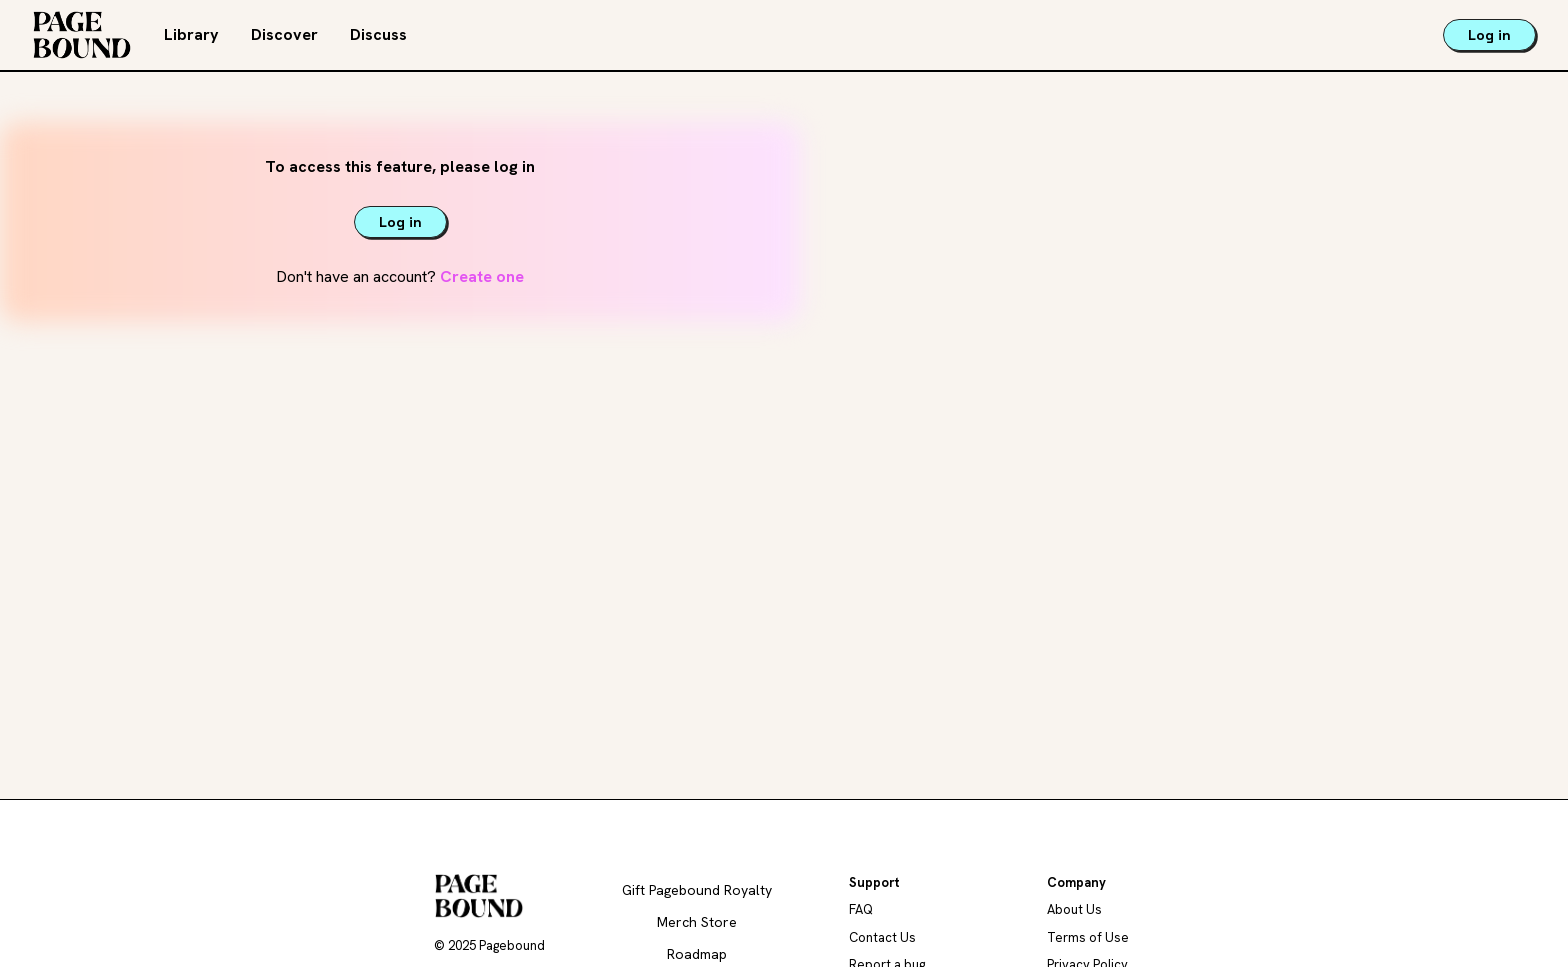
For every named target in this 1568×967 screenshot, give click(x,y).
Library (191, 34)
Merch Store (697, 922)
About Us (1074, 909)
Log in (1489, 35)
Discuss (378, 34)
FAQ (861, 909)
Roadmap (697, 954)
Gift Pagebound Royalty (697, 890)
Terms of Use (1088, 937)
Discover (284, 34)
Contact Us (882, 937)
